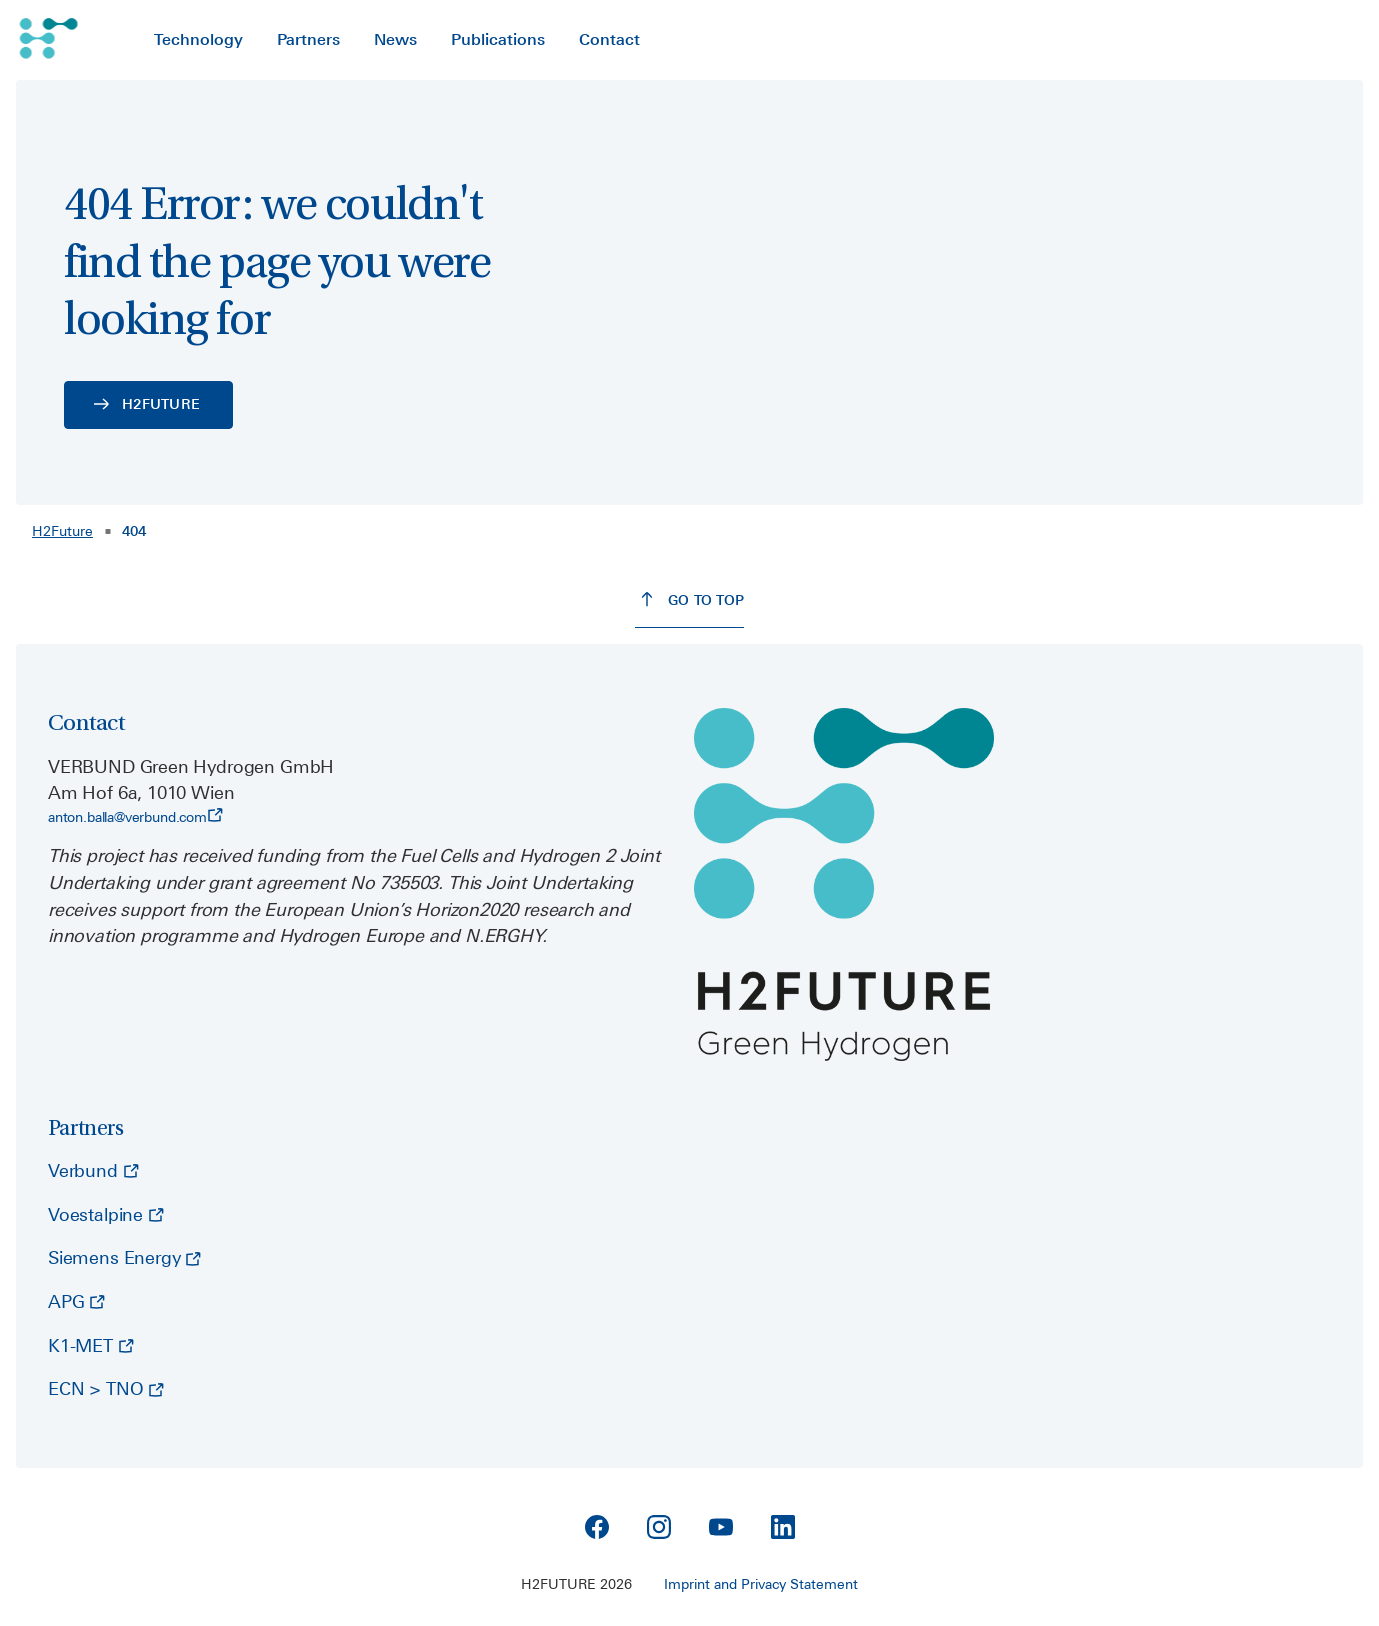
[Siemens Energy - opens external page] (124, 1259)
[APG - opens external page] (76, 1303)
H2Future (62, 531)
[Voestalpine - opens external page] (106, 1216)
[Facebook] (597, 1527)
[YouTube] (721, 1527)
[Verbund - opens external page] (93, 1172)
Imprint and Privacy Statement (761, 1584)
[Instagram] (659, 1527)
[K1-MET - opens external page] (91, 1347)
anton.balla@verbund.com (135, 816)
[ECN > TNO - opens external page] (106, 1390)
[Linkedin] (783, 1527)
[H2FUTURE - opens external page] (148, 405)
